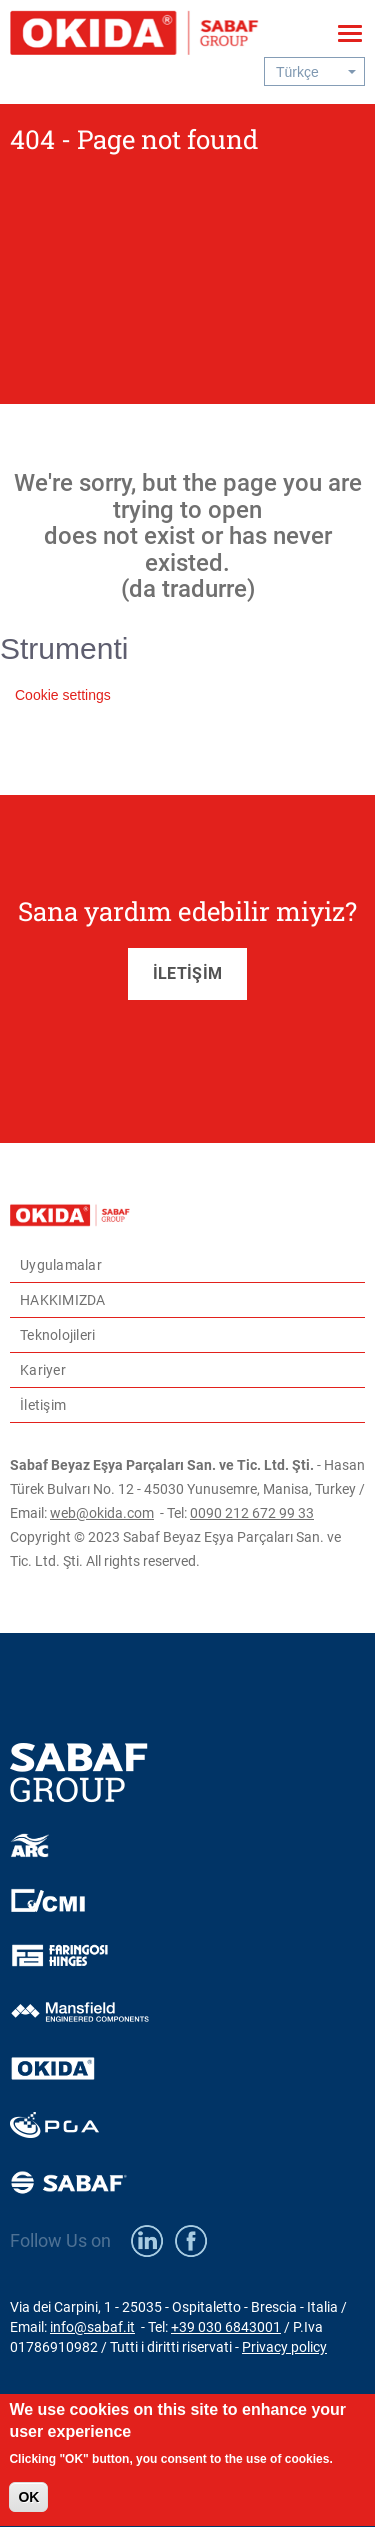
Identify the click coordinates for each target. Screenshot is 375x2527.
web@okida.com (102, 1513)
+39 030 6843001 (226, 2327)
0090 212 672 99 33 (252, 1513)
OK (28, 2508)
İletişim (43, 1405)
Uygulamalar (61, 1265)
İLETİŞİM (187, 973)
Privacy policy (284, 2347)
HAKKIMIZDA (63, 1300)
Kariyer (43, 1370)
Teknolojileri (57, 1335)
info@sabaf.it (92, 2327)
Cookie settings (63, 695)
